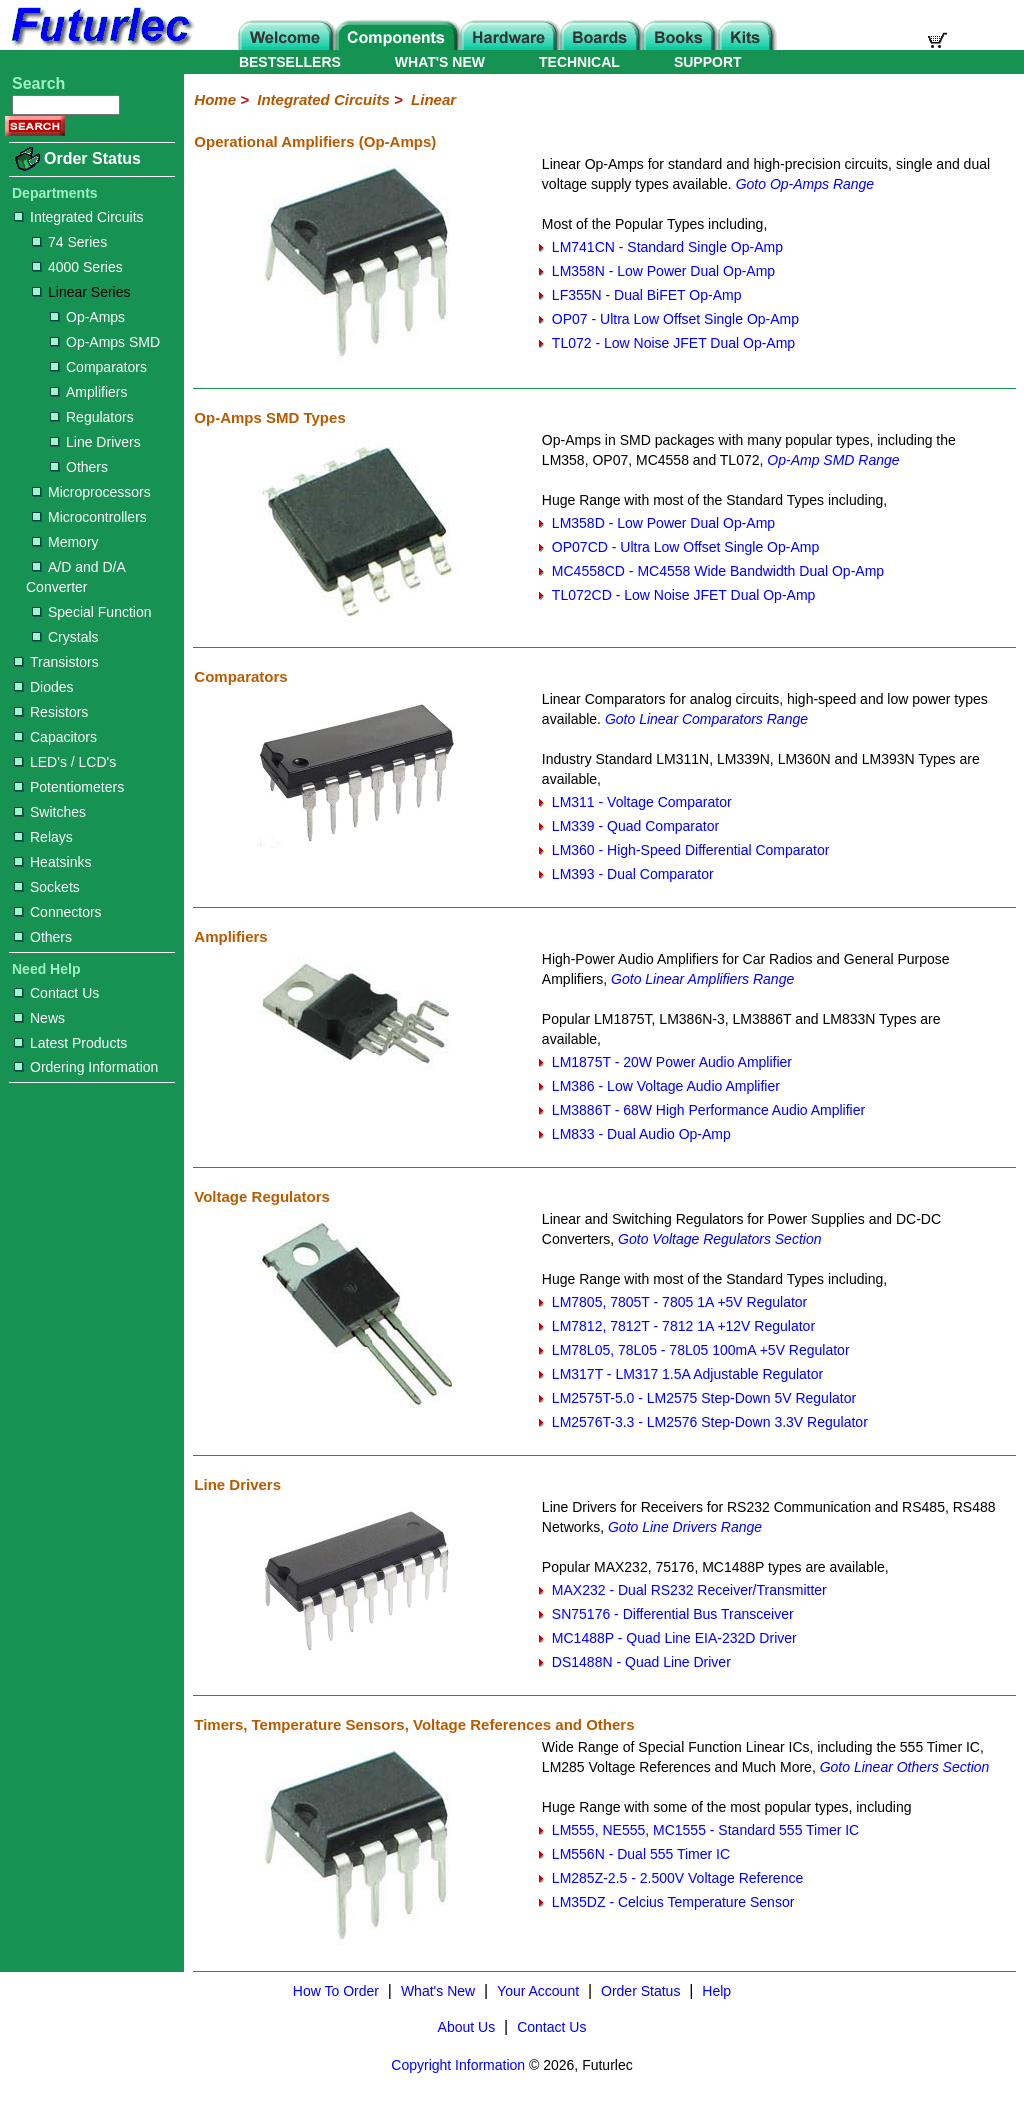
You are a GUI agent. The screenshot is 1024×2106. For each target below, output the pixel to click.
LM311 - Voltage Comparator (642, 802)
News (39, 1018)
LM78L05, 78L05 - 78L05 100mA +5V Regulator (701, 1350)
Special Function (92, 612)
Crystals (65, 637)
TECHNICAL (579, 62)
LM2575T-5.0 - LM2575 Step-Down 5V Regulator (704, 1398)
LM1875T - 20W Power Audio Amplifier (672, 1062)
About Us (467, 2027)
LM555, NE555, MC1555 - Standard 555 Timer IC (705, 1830)
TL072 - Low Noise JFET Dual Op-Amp (673, 343)
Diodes (44, 687)
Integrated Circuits (79, 217)
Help (716, 1991)
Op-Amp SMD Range (833, 460)
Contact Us (56, 993)
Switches (50, 812)
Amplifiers (88, 392)
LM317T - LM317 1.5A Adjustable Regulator (687, 1374)
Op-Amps (87, 317)
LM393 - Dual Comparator (633, 874)
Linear (433, 99)
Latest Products (70, 1043)
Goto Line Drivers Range (685, 1527)
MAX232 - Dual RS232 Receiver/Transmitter (689, 1590)
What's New (438, 1991)
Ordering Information (86, 1067)
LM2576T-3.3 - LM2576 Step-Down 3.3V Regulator (710, 1422)
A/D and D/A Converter (75, 577)
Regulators (92, 417)
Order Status (92, 158)
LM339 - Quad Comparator (635, 826)
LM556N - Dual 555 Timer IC (641, 1854)
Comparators (98, 367)
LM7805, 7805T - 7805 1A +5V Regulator (679, 1302)
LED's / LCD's (65, 762)
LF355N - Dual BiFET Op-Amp (647, 295)
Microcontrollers (89, 517)
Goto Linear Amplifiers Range (702, 979)
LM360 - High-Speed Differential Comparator (691, 850)
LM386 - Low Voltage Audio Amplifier (666, 1086)
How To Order (336, 1991)
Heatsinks (52, 862)
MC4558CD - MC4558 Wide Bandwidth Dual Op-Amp (718, 571)
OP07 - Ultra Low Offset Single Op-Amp (675, 319)
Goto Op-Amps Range (805, 184)
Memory (65, 542)
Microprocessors (91, 492)
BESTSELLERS (290, 62)
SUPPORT (708, 62)
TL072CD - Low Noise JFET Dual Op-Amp (684, 595)
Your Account (538, 1991)
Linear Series (81, 292)
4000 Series (77, 267)
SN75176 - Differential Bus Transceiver (673, 1614)
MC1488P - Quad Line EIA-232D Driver (674, 1638)
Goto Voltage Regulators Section (719, 1239)
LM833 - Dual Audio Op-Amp (641, 1134)
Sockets (47, 887)
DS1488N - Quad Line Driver (641, 1662)
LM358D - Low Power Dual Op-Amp (663, 523)
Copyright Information (458, 2065)
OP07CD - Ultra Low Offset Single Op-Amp (685, 547)
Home (215, 99)
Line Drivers (95, 442)
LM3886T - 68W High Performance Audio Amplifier (708, 1110)
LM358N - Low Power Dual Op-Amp (663, 271)
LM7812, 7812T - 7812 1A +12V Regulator (683, 1326)
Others (79, 467)
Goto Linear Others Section (905, 1767)
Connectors (58, 912)
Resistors (51, 712)
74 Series (69, 242)
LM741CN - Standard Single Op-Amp (667, 247)
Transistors (56, 662)
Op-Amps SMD (105, 342)
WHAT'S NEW (440, 62)
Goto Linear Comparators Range (706, 719)
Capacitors (55, 737)
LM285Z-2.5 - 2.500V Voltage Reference (677, 1878)
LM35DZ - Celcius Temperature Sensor (673, 1902)
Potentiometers (69, 787)
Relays (43, 837)
